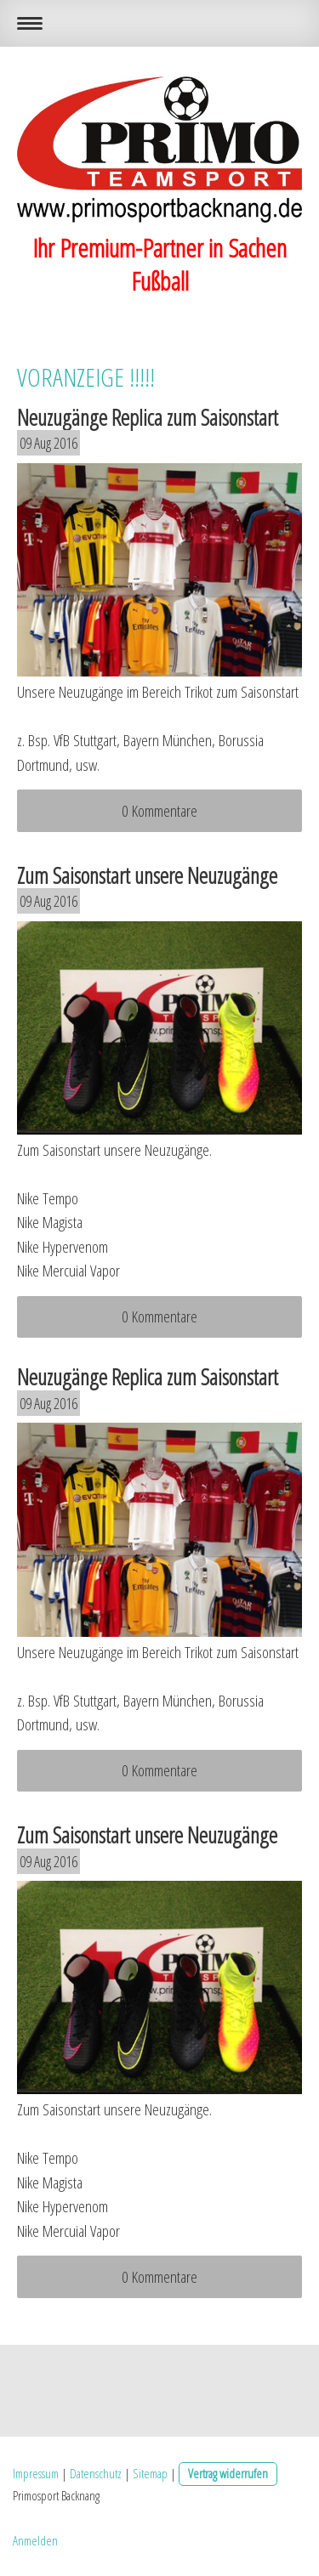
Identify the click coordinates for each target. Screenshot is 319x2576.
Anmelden (35, 2540)
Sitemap (150, 2473)
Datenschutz (96, 2473)
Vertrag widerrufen (228, 2473)
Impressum (36, 2473)
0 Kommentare (159, 811)
